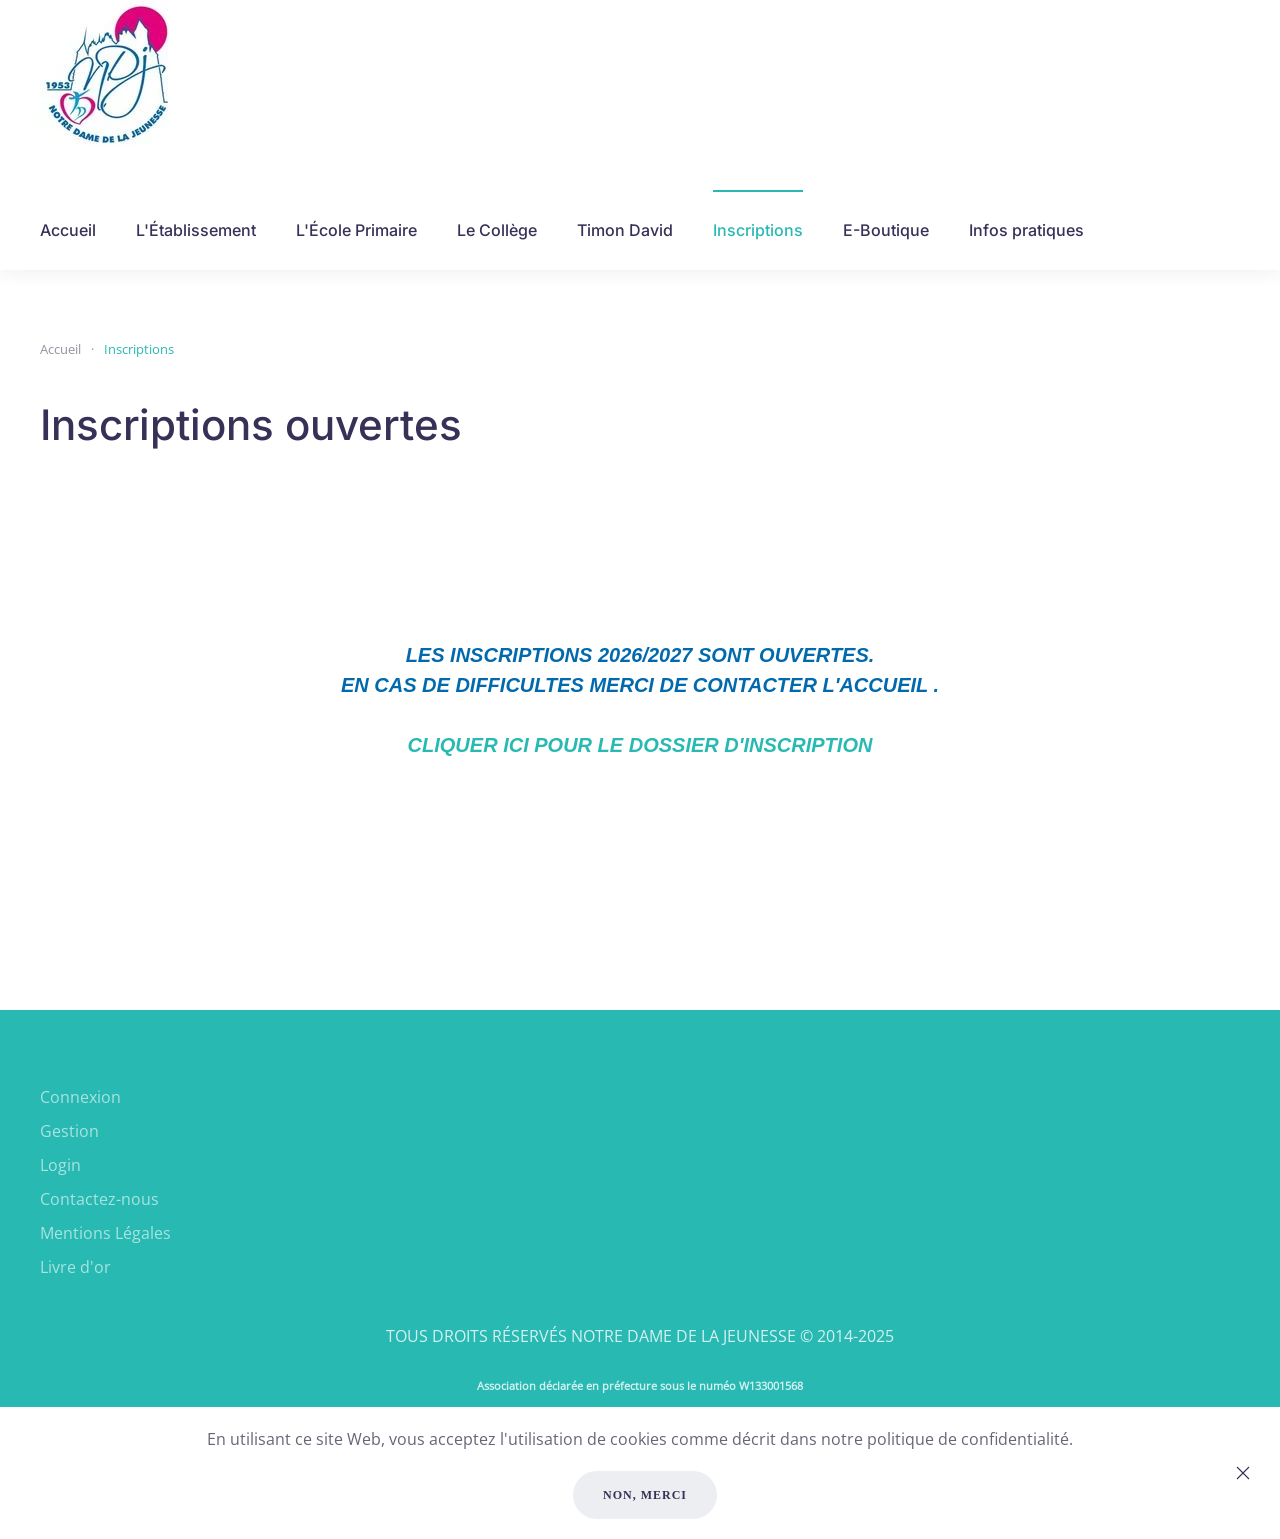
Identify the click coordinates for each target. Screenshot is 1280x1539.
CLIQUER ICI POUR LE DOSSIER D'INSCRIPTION (640, 745)
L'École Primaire (356, 230)
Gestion (69, 1131)
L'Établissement (196, 230)
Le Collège (497, 230)
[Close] (1243, 1473)
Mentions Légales (105, 1233)
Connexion (80, 1097)
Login (60, 1165)
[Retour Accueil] (107, 75)
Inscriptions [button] (758, 230)
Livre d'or (75, 1267)
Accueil (68, 230)
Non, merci (645, 1495)
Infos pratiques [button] (1026, 230)
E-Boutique (886, 230)
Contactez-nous (99, 1199)
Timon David (625, 230)
